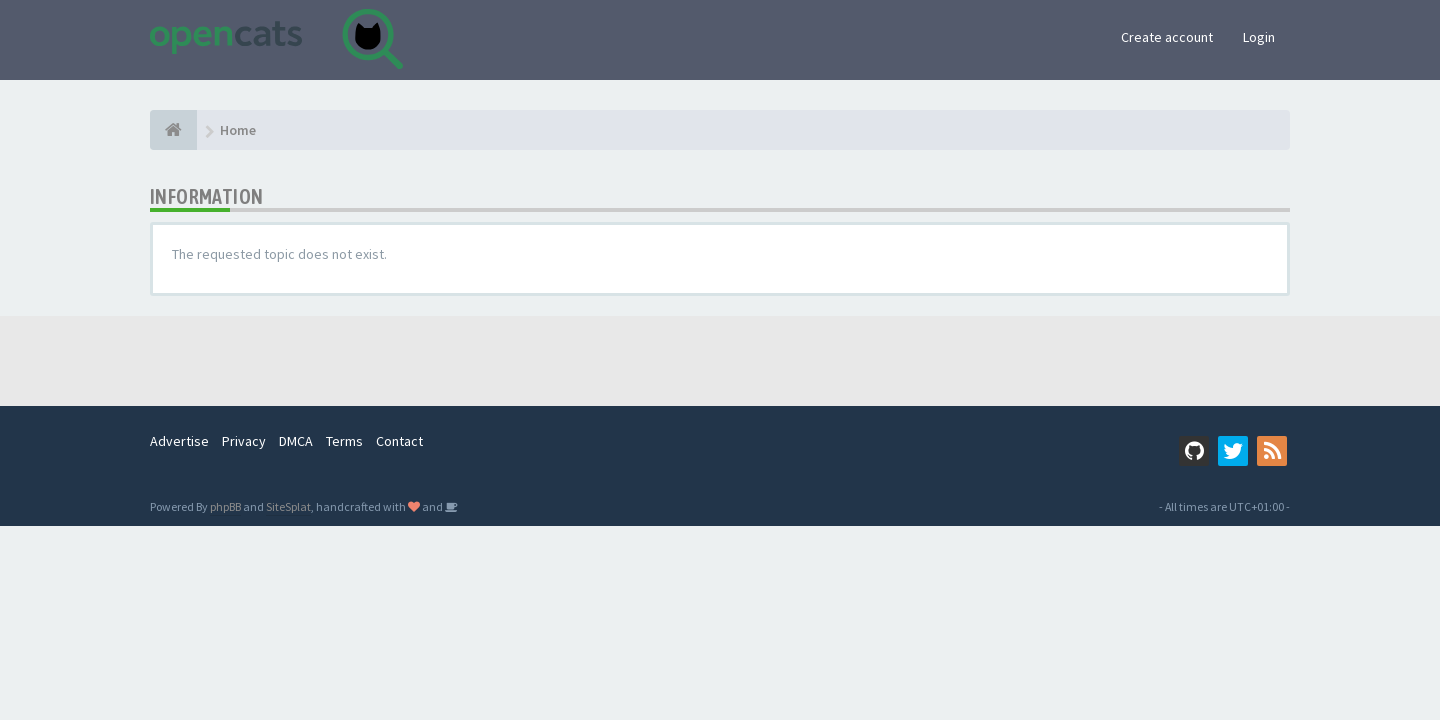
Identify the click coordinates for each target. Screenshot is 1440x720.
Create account (1167, 37)
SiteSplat (288, 506)
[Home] (173, 130)
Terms (344, 441)
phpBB (225, 506)
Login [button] (1259, 37)
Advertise (179, 441)
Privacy (244, 441)
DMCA (296, 441)
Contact (399, 441)
